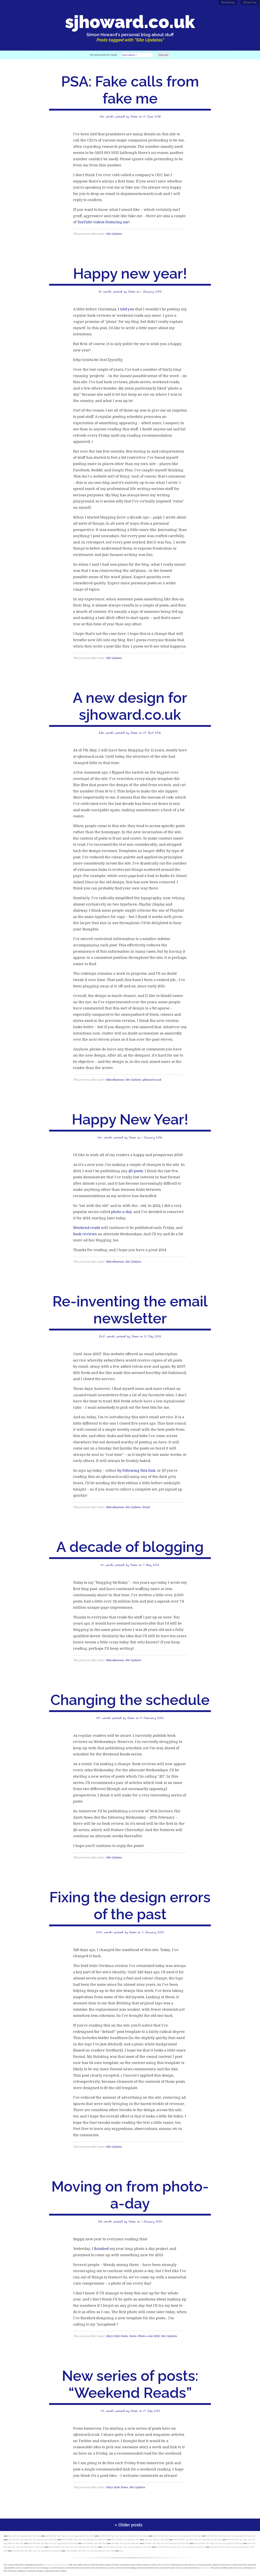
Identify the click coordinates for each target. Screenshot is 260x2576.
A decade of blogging (130, 1546)
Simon (134, 116)
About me (249, 2)
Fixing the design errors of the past (130, 1906)
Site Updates (114, 233)
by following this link (136, 1471)
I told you (126, 309)
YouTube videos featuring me (103, 222)
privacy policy (204, 2568)
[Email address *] (137, 54)
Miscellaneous (115, 1079)
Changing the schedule (130, 1699)
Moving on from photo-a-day (130, 2195)
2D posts (135, 1171)
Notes (132, 2336)
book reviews (85, 1234)
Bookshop (228, 2)
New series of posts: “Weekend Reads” (130, 2384)
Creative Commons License (56, 2565)
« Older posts (128, 2524)
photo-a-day (121, 1212)
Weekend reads (86, 1228)
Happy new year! (130, 273)
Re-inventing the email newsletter (130, 1310)
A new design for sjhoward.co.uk (130, 706)
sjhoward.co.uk (130, 27)
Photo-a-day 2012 (148, 2336)
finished (101, 2249)
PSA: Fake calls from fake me (130, 90)
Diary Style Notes (117, 2336)
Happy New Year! (130, 1119)
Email (146, 1507)
